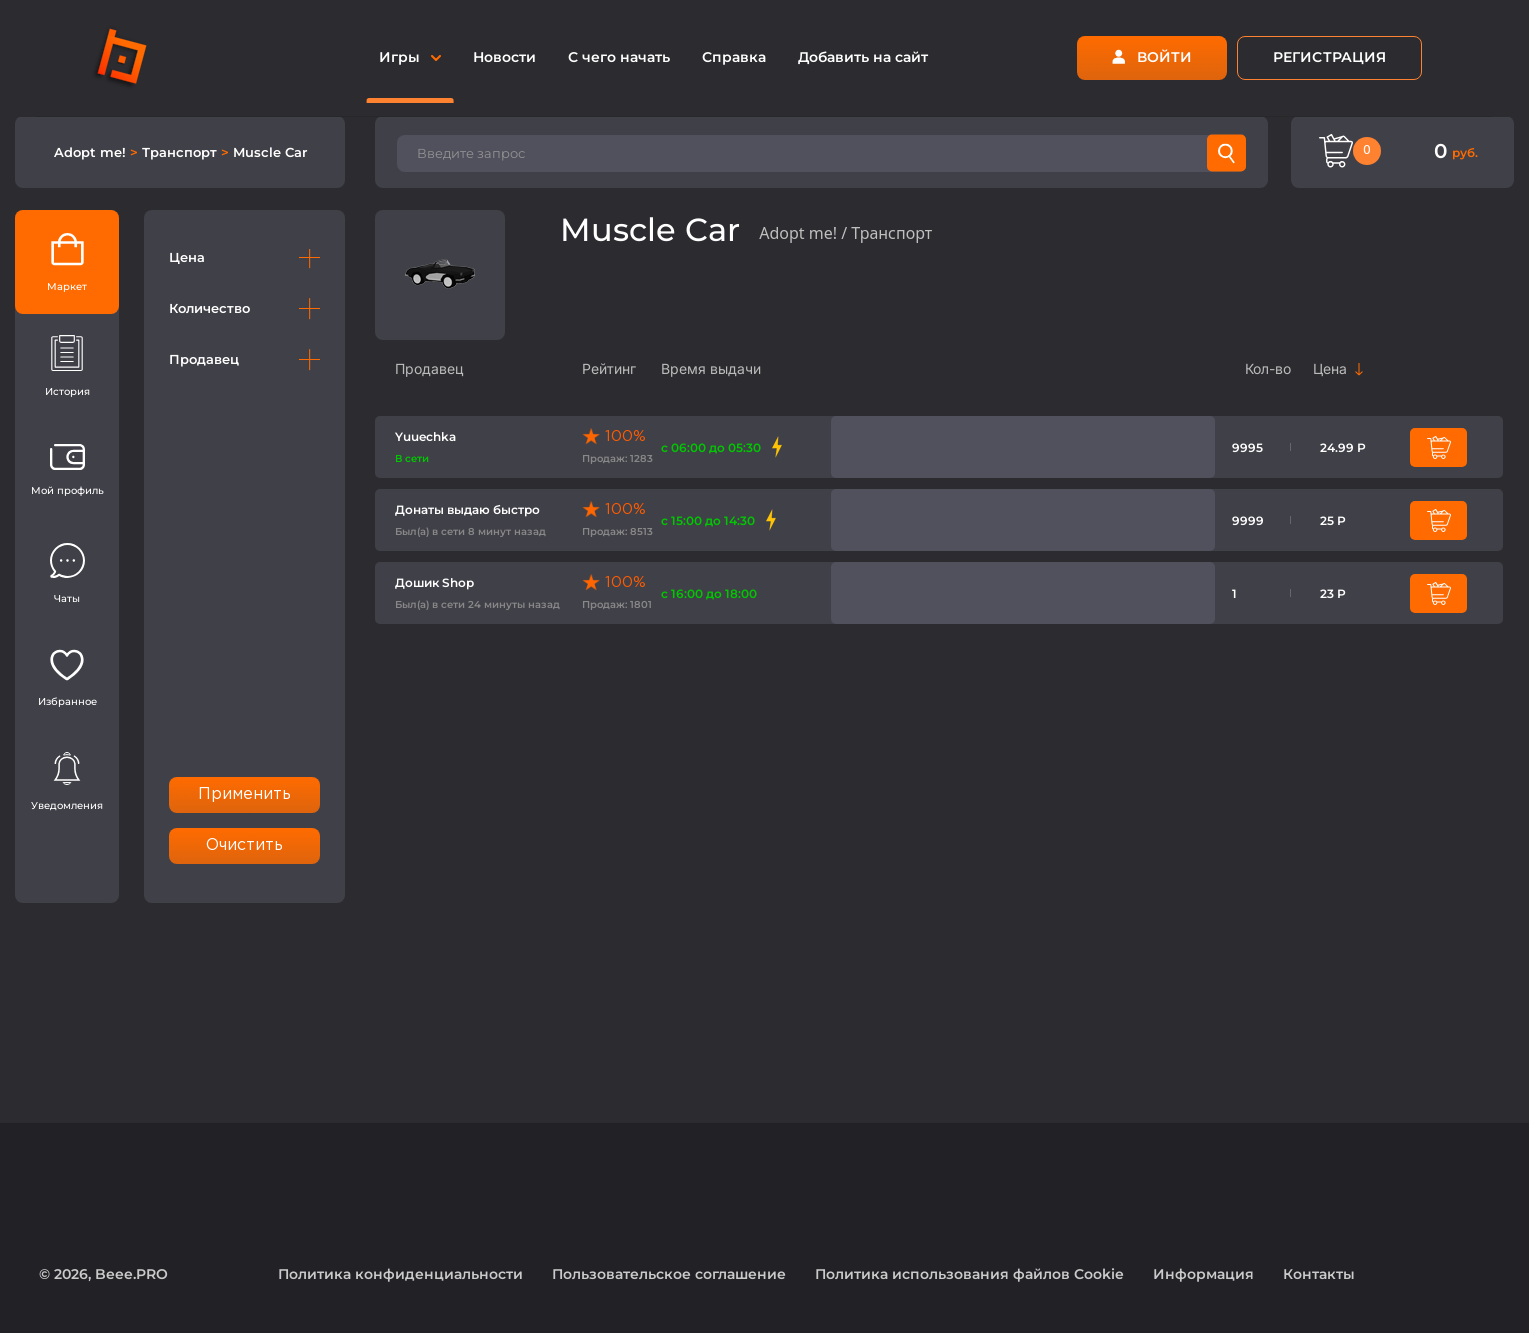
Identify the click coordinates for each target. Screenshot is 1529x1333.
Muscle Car (270, 152)
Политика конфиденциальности (400, 1274)
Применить (245, 794)
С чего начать (619, 57)
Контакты (1319, 1274)
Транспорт (181, 152)
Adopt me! (92, 152)
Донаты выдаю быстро (467, 509)
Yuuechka (425, 436)
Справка (734, 57)
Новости (504, 57)
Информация (1203, 1274)
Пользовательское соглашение (669, 1274)
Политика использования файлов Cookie (969, 1274)
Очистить (245, 845)
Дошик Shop (434, 582)
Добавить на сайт (863, 57)
